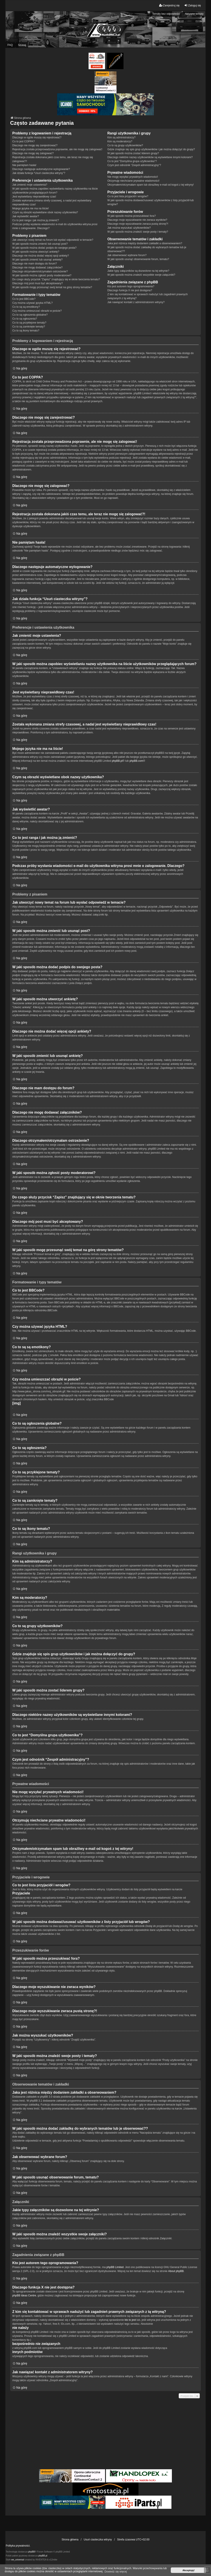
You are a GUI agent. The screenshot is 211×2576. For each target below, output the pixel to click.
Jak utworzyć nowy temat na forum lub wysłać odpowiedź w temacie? (52, 239)
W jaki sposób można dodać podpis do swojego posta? (44, 247)
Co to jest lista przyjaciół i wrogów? (127, 196)
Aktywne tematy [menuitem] (194, 13)
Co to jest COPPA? (23, 141)
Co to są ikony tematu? (25, 330)
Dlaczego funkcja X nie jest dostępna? (129, 290)
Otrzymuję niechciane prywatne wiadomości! (133, 180)
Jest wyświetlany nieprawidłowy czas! (34, 196)
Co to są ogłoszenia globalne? (30, 314)
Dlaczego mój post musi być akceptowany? (37, 283)
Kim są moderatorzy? (119, 141)
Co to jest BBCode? (23, 298)
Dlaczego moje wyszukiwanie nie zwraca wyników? (137, 219)
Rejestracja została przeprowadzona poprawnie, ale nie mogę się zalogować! (57, 149)
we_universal (17, 2559)
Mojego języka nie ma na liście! (30, 208)
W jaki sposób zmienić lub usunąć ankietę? (37, 259)
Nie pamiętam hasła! (24, 165)
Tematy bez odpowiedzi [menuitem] (166, 13)
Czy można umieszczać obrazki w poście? (37, 310)
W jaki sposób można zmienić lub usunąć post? (40, 243)
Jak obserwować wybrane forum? (126, 255)
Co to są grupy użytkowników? (125, 145)
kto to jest (130, 2319)
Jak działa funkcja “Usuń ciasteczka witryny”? (38, 173)
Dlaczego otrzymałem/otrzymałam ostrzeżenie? (40, 271)
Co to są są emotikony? (26, 306)
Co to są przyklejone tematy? (29, 322)
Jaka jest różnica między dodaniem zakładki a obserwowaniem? (144, 243)
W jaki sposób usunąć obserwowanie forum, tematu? (138, 259)
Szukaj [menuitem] (22, 45)
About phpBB (176, 2270)
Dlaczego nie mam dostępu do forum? (34, 263)
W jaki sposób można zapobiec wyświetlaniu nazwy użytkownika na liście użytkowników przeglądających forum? (55, 190)
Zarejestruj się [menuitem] (169, 5)
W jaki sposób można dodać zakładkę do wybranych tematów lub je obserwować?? (146, 249)
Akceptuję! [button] (188, 2570)
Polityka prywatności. (18, 2545)
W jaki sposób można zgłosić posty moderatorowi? (41, 275)
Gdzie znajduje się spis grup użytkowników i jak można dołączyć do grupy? (151, 149)
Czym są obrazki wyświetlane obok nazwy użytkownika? (45, 212)
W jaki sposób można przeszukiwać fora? (131, 215)
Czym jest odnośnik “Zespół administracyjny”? (134, 165)
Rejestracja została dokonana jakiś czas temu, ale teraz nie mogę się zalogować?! (52, 159)
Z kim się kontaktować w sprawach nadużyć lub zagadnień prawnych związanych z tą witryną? (147, 296)
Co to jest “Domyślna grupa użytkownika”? (132, 161)
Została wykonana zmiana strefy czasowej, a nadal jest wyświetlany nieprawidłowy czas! (51, 202)
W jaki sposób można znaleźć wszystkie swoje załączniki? (141, 274)
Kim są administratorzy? (121, 137)
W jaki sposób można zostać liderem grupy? (133, 153)
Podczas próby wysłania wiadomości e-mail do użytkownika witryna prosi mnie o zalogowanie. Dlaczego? (54, 226)
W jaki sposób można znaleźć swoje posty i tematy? (137, 231)
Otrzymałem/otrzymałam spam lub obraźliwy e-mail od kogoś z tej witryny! (150, 184)
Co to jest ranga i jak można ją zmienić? (35, 220)
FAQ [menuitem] (10, 45)
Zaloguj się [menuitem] (192, 5)
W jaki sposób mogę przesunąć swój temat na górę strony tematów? (52, 287)
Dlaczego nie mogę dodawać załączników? (37, 267)
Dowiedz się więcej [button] (116, 2571)
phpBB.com (136, 760)
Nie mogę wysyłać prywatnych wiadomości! (132, 176)
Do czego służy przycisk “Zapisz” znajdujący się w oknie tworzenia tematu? (56, 279)
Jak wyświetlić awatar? (25, 216)
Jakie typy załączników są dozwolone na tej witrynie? (138, 270)
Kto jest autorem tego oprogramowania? (130, 286)
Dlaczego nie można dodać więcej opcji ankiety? (40, 255)
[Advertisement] (105, 2435)
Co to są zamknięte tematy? (28, 326)
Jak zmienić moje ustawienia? (29, 184)
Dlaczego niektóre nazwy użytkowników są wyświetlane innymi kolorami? (150, 157)
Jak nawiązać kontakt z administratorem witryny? (135, 302)
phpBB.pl (117, 760)
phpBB (31, 2551)
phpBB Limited (115, 2266)
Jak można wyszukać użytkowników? (129, 227)
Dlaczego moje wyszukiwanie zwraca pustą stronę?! (137, 223)
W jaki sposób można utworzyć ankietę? (35, 251)
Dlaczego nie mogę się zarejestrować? (34, 145)
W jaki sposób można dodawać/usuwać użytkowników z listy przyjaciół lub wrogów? (150, 202)
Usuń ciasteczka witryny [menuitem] (98, 2539)
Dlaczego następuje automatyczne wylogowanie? (41, 169)
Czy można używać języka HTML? (32, 302)
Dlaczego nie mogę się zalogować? (33, 153)
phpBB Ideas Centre (24, 2295)
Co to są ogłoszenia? (24, 318)
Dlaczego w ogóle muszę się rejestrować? (36, 137)
